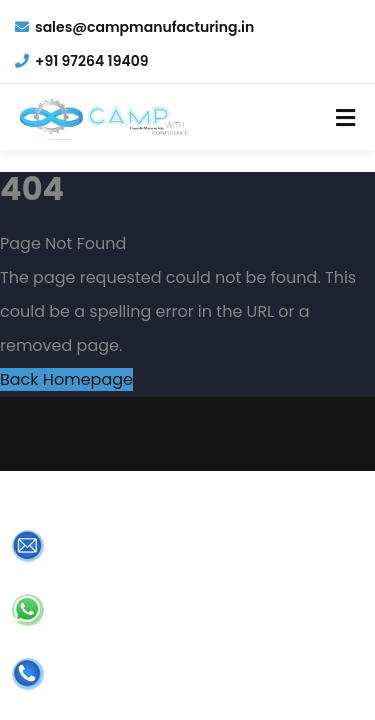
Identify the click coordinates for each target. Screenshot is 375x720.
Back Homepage (66, 379)
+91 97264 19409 (82, 61)
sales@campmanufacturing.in (134, 27)
